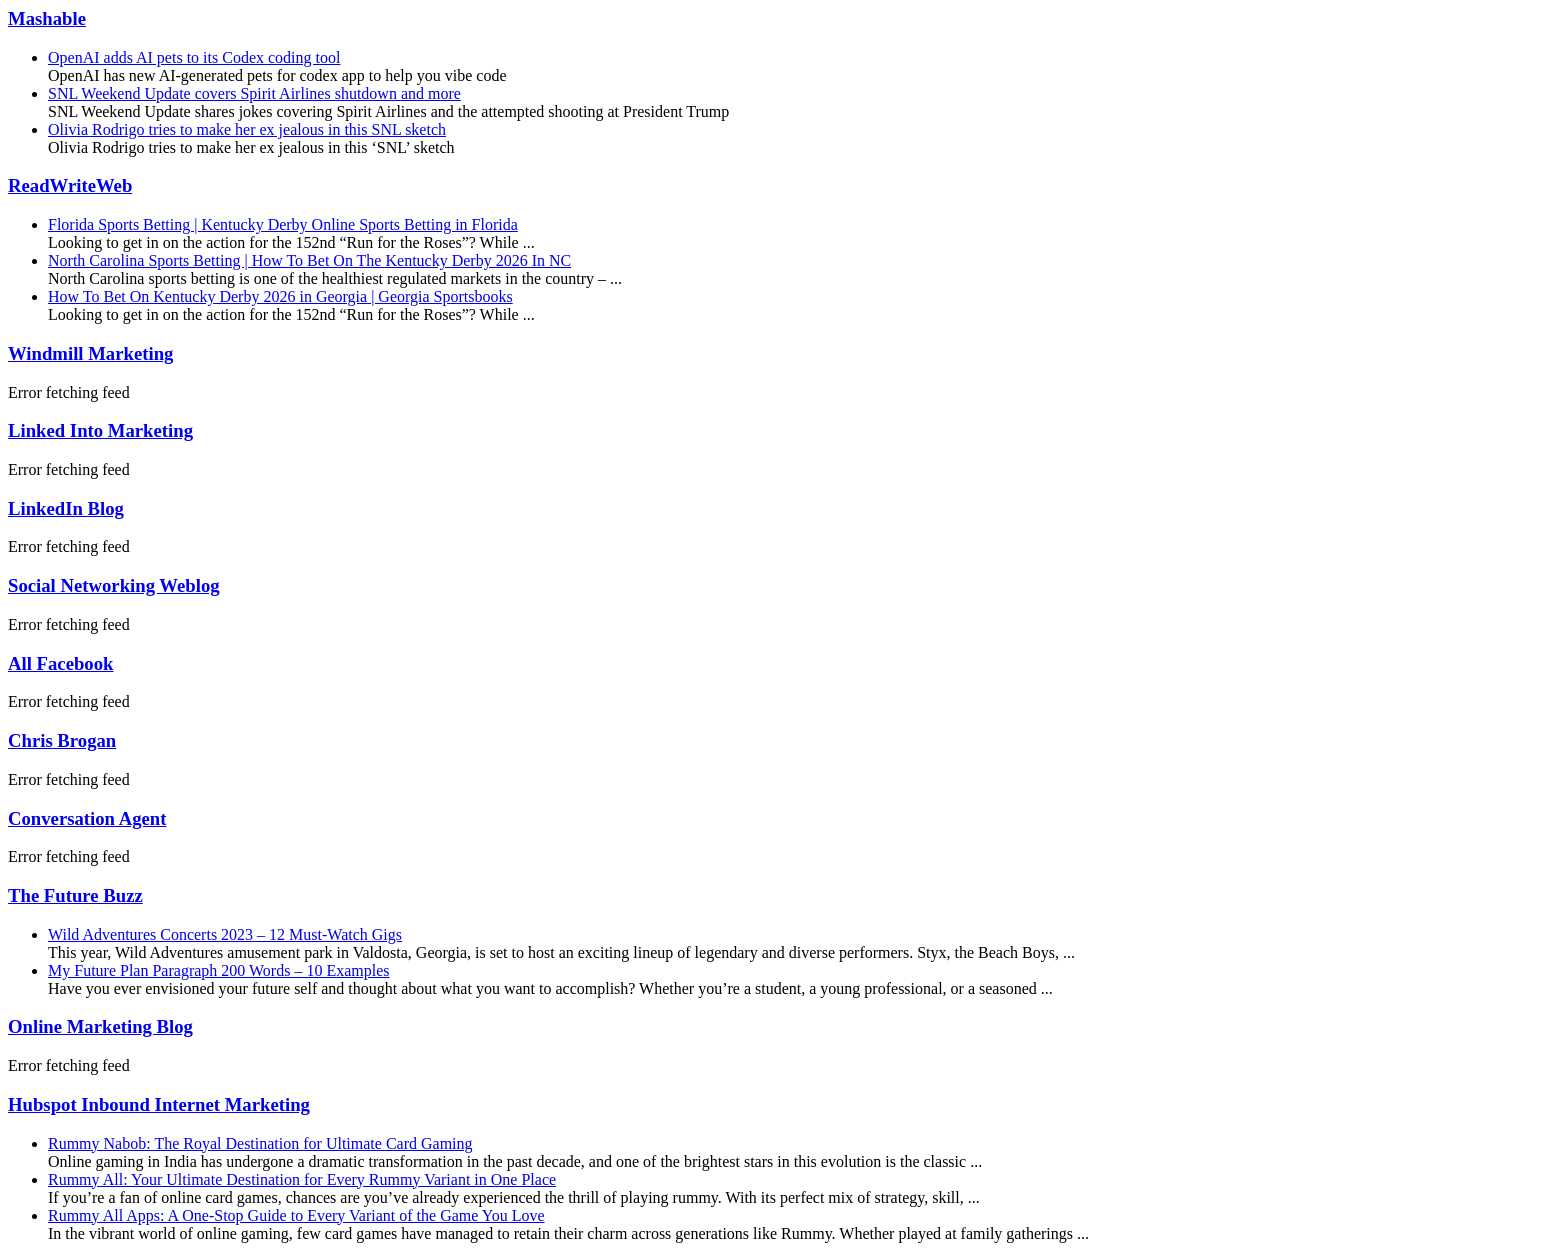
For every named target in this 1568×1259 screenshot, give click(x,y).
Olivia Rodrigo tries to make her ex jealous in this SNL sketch (247, 129)
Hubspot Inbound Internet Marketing (159, 1104)
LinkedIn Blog (66, 508)
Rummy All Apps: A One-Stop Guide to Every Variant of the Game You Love (296, 1215)
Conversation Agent (87, 818)
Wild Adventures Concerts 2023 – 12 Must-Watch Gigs (225, 934)
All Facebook (60, 663)
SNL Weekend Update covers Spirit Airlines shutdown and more (254, 93)
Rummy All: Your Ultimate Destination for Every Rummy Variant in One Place (302, 1179)
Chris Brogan (62, 740)
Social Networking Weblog (114, 585)
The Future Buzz (75, 895)
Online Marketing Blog (100, 1026)
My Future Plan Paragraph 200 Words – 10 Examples (218, 970)
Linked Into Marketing (100, 430)
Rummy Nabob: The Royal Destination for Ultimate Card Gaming (260, 1143)
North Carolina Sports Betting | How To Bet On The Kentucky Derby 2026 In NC (309, 260)
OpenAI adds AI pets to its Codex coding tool (194, 57)
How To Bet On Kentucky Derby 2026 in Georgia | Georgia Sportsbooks (280, 296)
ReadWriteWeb (70, 185)
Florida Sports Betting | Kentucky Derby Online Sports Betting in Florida (283, 224)
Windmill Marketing (90, 353)
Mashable (47, 18)
